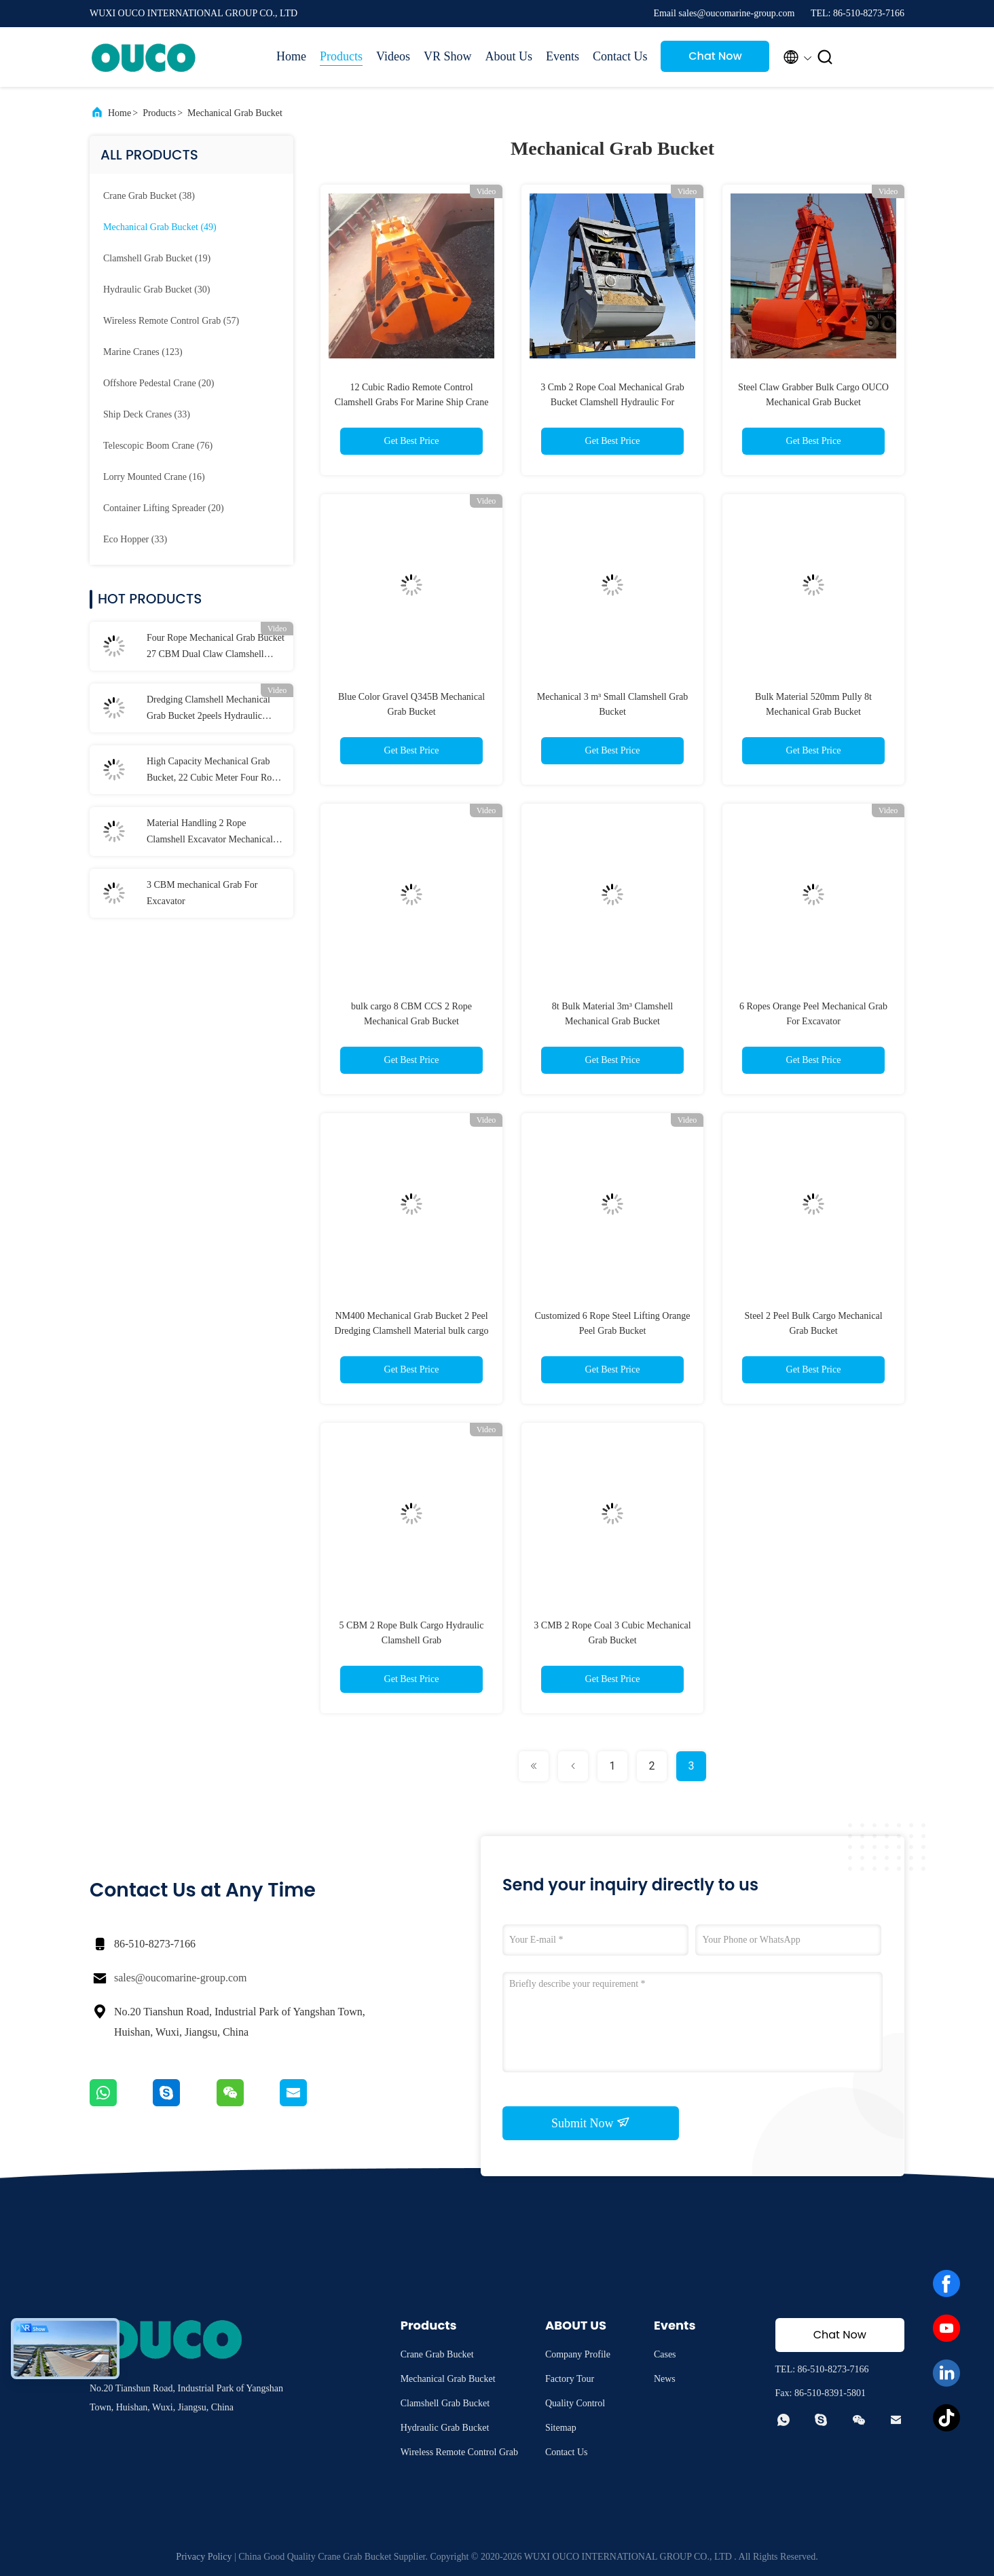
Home (291, 56)
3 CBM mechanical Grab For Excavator (202, 893)
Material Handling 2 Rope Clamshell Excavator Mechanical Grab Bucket (210, 833)
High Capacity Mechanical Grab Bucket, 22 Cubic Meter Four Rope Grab (214, 771)
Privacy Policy (204, 2557)
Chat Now (715, 56)
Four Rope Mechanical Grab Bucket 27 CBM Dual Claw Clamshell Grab (215, 647)
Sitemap (560, 2428)
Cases (665, 2354)
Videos (393, 56)
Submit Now (590, 2122)
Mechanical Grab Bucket (234, 113)
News (665, 2379)
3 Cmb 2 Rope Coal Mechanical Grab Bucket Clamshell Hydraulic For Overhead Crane (612, 402)
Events (562, 56)
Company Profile (577, 2354)
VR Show (448, 56)
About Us (508, 56)
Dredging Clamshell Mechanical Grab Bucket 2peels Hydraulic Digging (208, 709)
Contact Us (620, 56)
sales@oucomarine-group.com (180, 1977)
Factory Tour (569, 2379)
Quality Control (575, 2403)
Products (341, 56)
